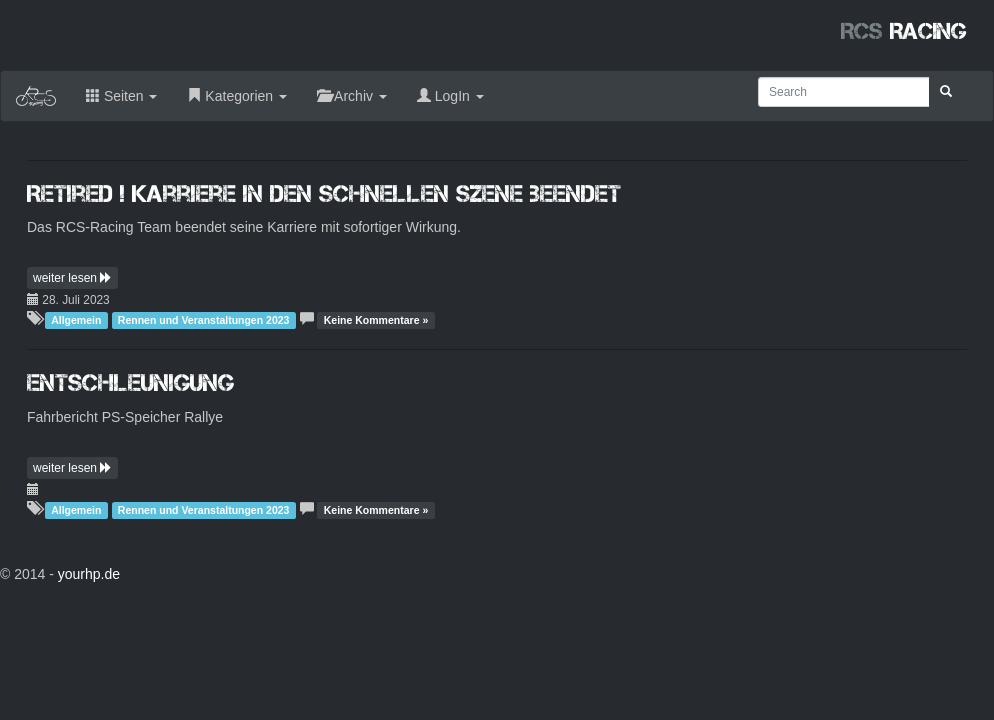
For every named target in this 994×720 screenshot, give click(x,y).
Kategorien (237, 96)
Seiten (121, 96)
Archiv (352, 96)
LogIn (450, 96)
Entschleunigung (130, 382)
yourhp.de (89, 574)
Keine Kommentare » (376, 320)
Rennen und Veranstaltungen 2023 (204, 320)
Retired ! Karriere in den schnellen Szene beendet (324, 193)
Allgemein (76, 320)
